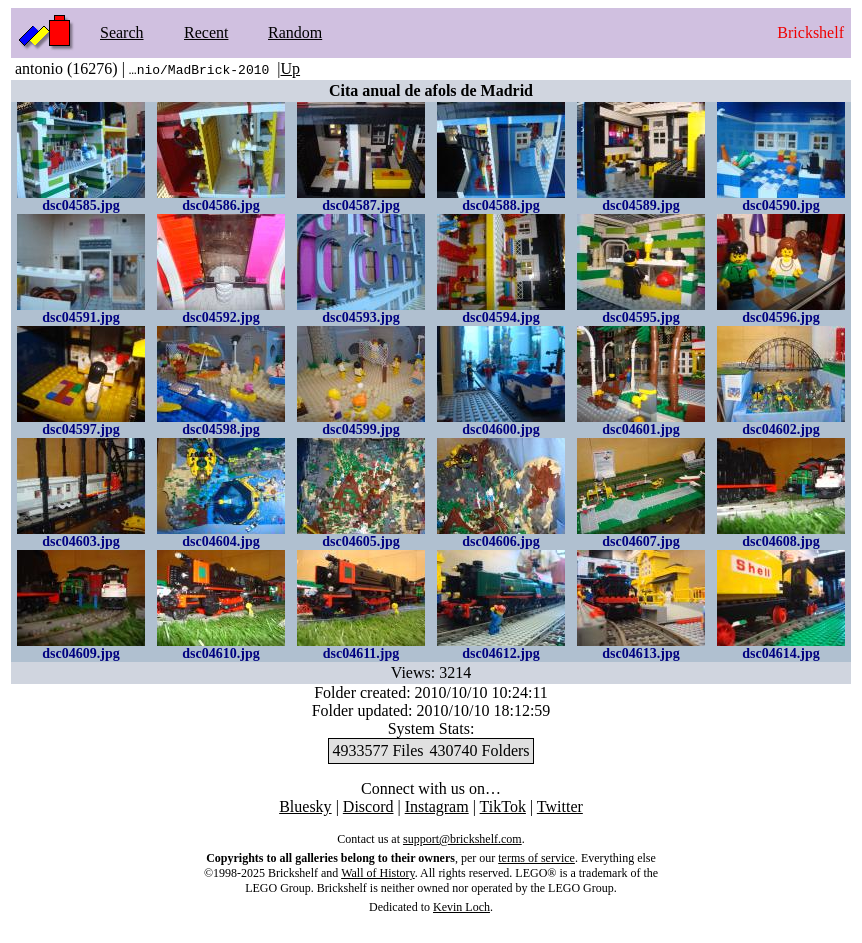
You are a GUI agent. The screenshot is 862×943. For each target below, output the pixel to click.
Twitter (560, 806)
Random (295, 32)
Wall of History (378, 873)
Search (122, 32)
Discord (368, 806)
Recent (206, 32)
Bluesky (305, 806)
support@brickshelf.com (462, 839)
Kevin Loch (461, 907)
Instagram (437, 806)
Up (290, 68)
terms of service (536, 858)
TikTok (503, 806)
